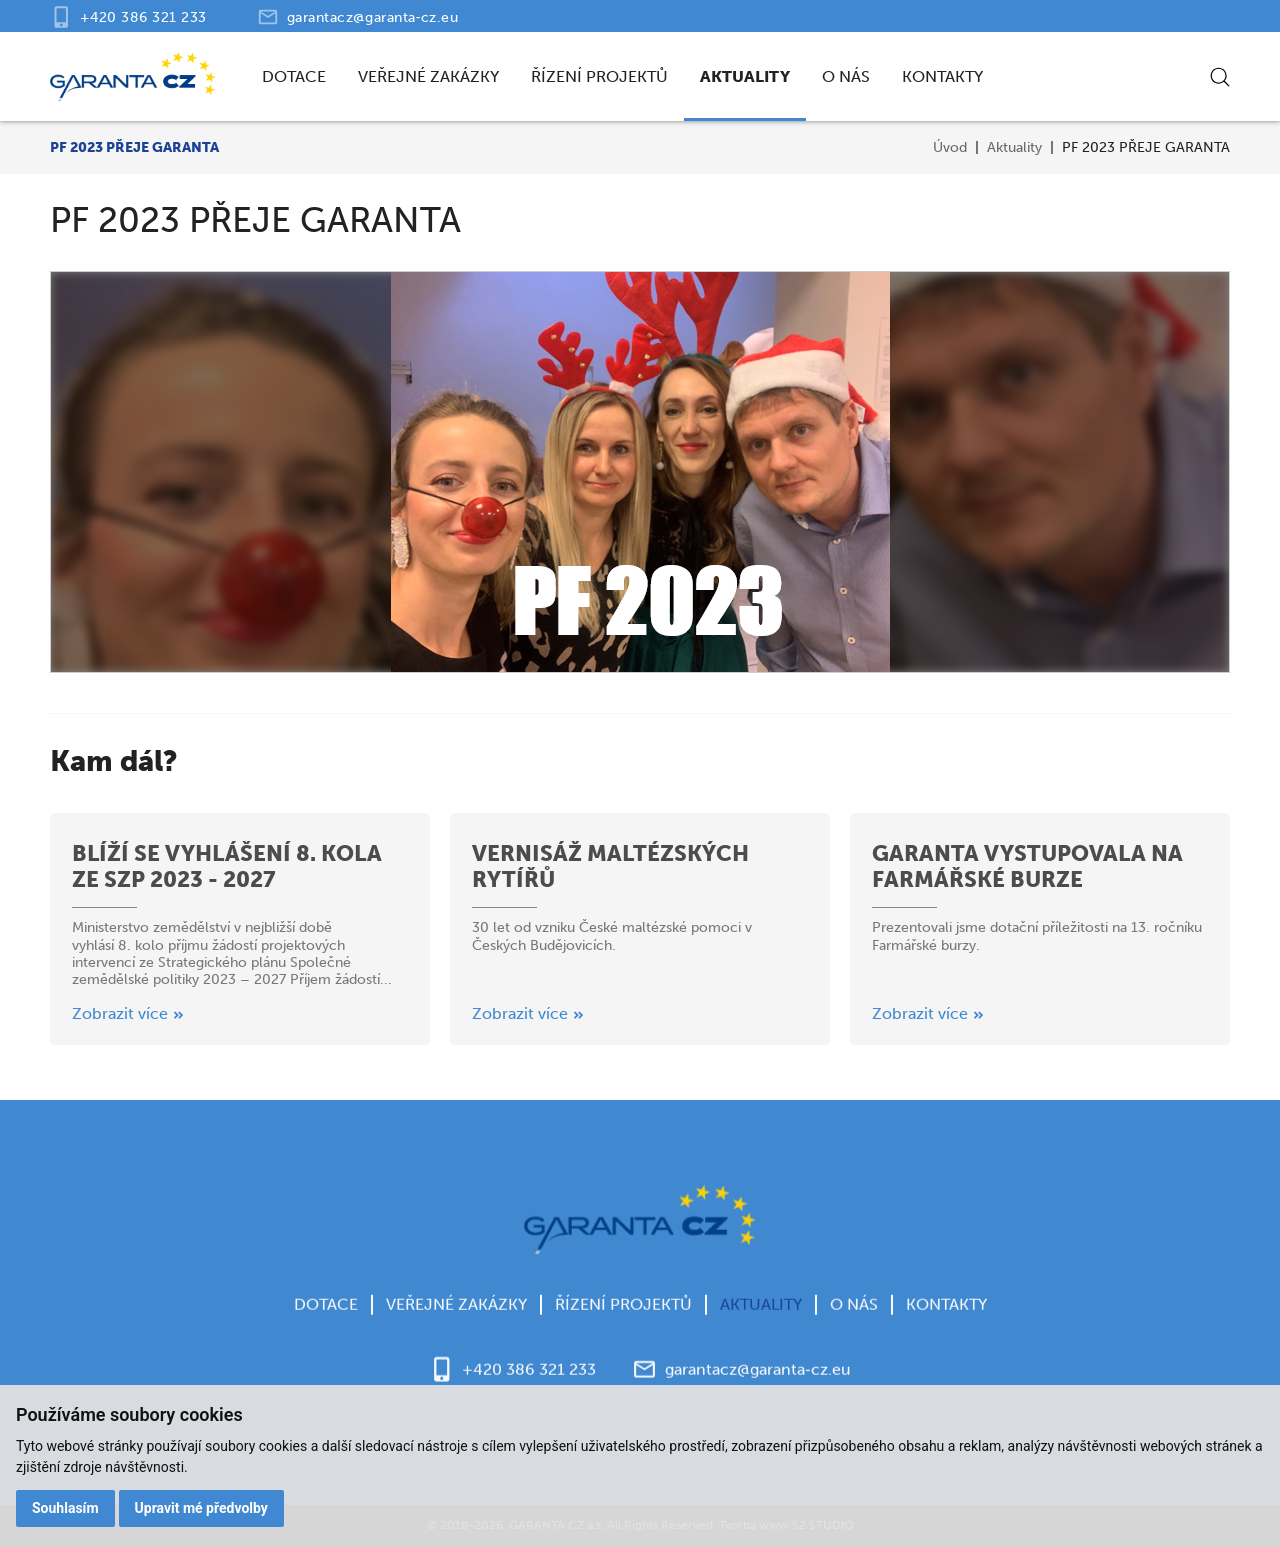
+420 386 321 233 (143, 17)
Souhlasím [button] (65, 1508)
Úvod (950, 147)
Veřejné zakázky (428, 76)
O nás (846, 76)
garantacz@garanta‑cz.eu (373, 17)
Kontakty (942, 76)
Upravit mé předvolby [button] (201, 1508)
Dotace (294, 76)
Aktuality (745, 76)
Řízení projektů (599, 76)
